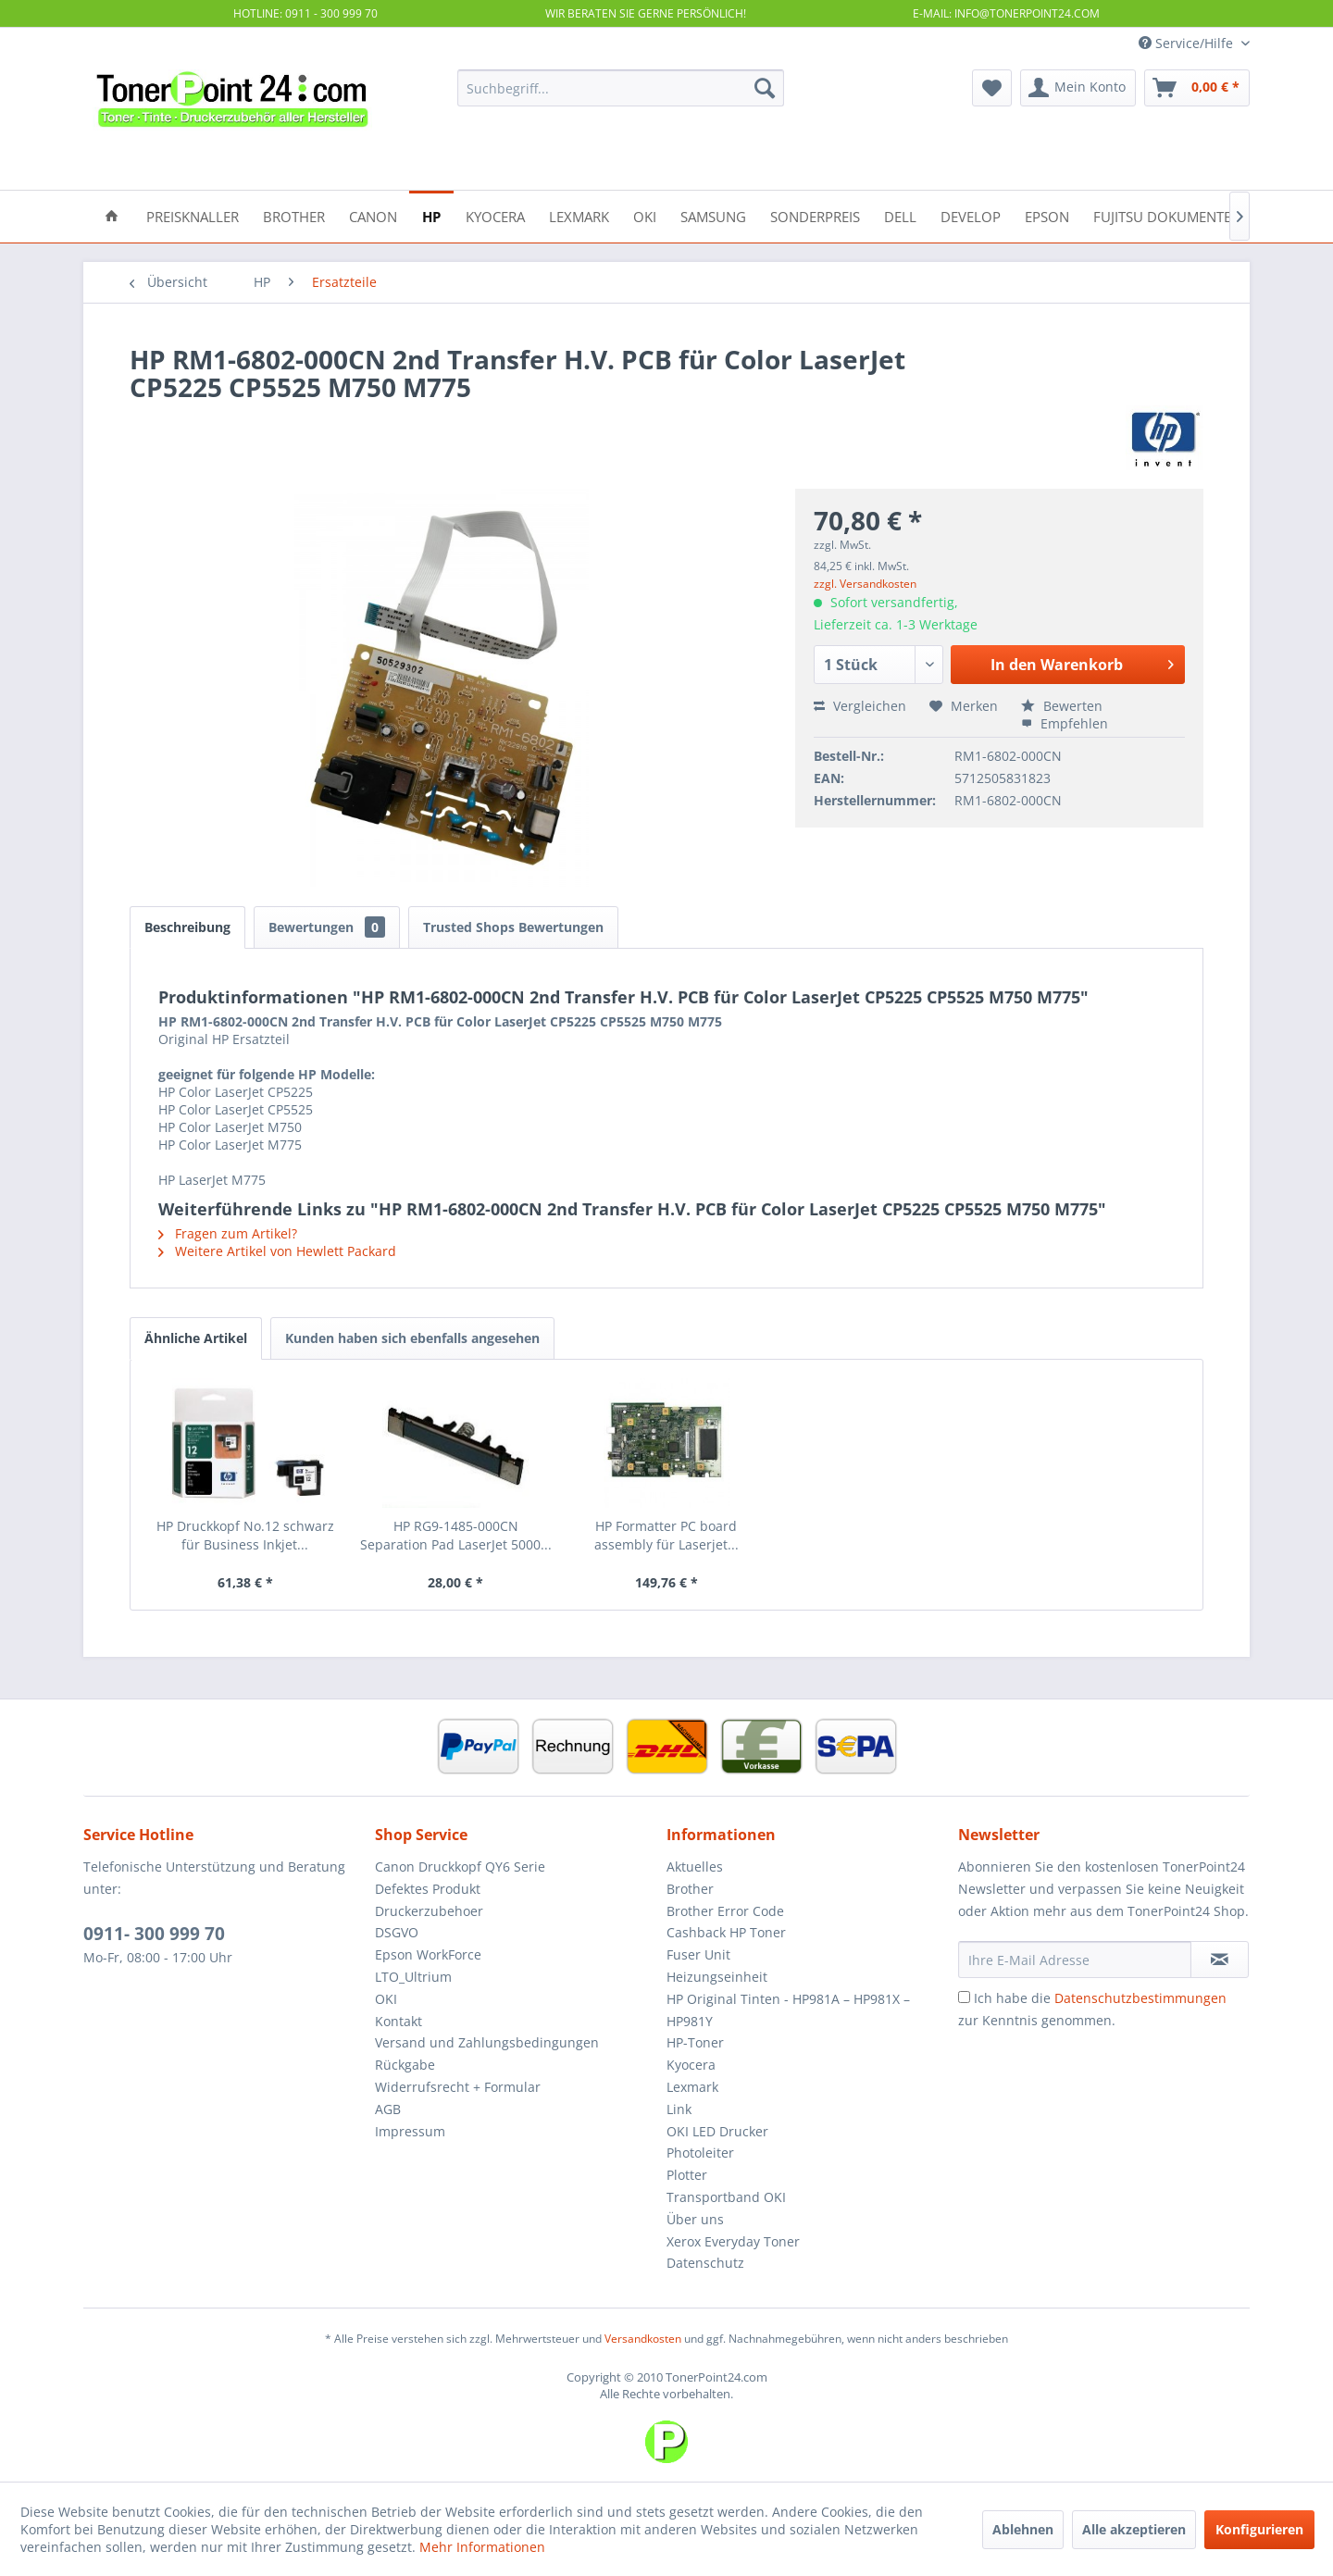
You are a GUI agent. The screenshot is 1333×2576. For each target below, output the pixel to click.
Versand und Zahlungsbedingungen (487, 2042)
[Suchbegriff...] (620, 87)
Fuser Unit (698, 1954)
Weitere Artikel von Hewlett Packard (277, 1251)
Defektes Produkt (427, 1889)
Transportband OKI (726, 2197)
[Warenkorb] (1197, 87)
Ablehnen (1022, 2529)
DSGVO (396, 1932)
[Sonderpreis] (815, 215)
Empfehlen (1064, 723)
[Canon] (373, 215)
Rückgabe (405, 2064)
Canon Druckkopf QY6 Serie (460, 1866)
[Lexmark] (579, 215)
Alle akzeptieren (1134, 2529)
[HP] (431, 215)
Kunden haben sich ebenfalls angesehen (412, 1338)
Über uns (695, 2219)
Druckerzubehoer (429, 1911)
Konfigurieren (1259, 2529)
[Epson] (1047, 215)
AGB (388, 2109)
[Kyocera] (495, 215)
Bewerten (1062, 706)
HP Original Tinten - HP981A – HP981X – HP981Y (788, 2010)
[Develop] (970, 215)
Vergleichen (860, 706)
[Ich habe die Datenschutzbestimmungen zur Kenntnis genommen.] (964, 1997)
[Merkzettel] (992, 87)
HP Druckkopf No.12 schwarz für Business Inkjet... (245, 1535)
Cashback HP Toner (726, 1932)
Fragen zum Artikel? (227, 1233)
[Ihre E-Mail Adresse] (1074, 1959)
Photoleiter (700, 2152)
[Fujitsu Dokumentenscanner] (1197, 215)
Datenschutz (705, 2262)
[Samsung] (713, 215)
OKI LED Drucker (717, 2131)
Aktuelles (694, 1866)
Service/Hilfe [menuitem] (1188, 43)
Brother (690, 1889)
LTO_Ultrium (413, 1976)
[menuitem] (620, 87)
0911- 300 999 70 (154, 1934)
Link (678, 2109)
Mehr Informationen (482, 2547)
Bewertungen (326, 927)
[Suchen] (764, 87)
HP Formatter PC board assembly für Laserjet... (666, 1535)
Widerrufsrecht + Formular (458, 2087)
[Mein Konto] (1078, 87)
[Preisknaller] (192, 215)
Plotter (686, 2175)
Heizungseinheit (716, 1976)
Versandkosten (642, 2338)
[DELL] (900, 215)
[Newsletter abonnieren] (1219, 1959)
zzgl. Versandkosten (865, 583)
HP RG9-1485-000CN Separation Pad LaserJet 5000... (456, 1535)
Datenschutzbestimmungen (1140, 1998)
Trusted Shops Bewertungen (513, 927)
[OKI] (644, 215)
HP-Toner (695, 2042)
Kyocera (691, 2064)
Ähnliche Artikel (195, 1338)
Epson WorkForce (428, 1954)
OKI (386, 1999)
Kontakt (398, 2021)
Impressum (410, 2131)
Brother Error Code (725, 1911)
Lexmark (692, 2087)
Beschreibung (187, 927)
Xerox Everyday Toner (733, 2241)
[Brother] (294, 215)
